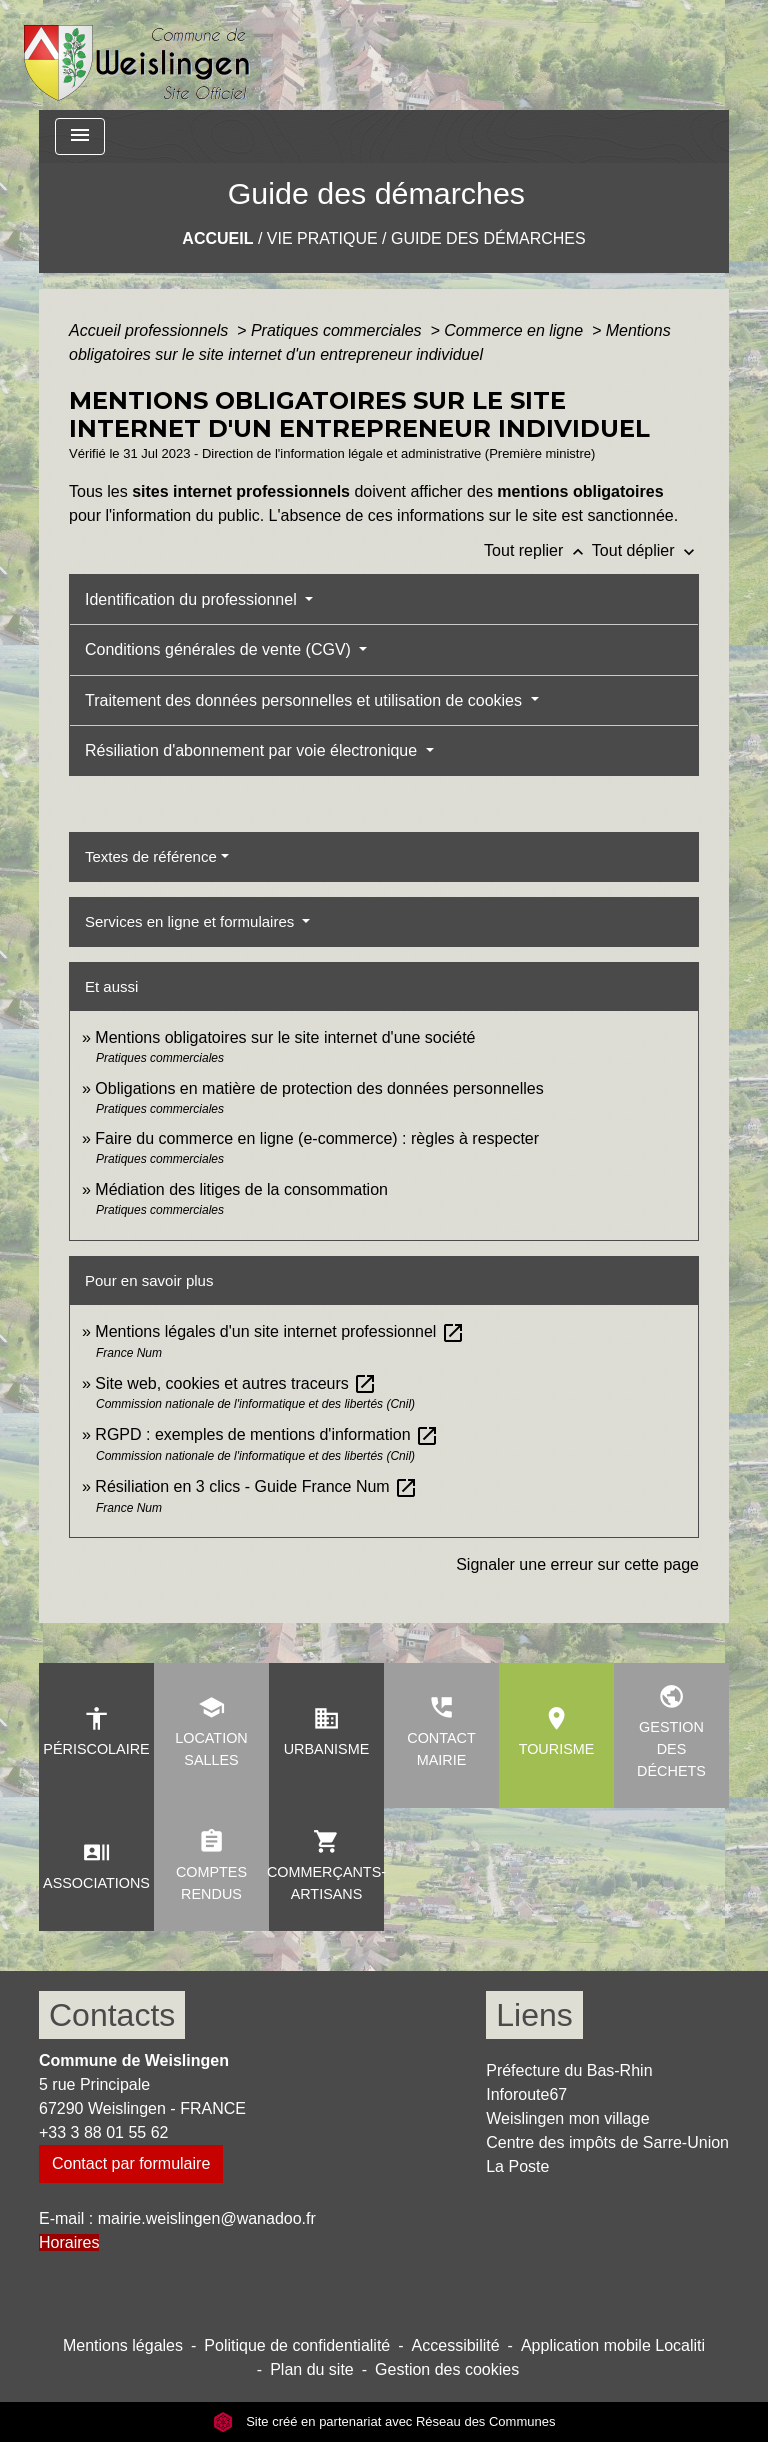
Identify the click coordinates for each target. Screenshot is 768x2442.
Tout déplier (645, 550)
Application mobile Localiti (613, 2345)
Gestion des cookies (447, 2369)
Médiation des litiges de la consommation (241, 1189)
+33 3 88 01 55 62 (103, 2132)
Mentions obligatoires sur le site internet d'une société (285, 1037)
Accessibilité (456, 2345)
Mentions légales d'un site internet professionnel (279, 1331)
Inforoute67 (526, 2094)
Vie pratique (322, 238)
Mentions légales (123, 2345)
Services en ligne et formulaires (191, 921)
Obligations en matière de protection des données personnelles (319, 1088)
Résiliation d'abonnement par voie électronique (253, 750)
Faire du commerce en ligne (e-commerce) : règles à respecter (317, 1138)
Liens (534, 2015)
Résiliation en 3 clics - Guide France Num (256, 1486)
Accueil (217, 238)
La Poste (517, 2166)
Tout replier (538, 550)
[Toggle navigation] (80, 136)
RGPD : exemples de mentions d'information (267, 1434)
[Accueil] (137, 55)
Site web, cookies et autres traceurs (236, 1383)
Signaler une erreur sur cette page (577, 1564)
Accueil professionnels (151, 330)
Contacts (112, 2015)
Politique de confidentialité (297, 2345)
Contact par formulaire (131, 2163)
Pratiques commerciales (338, 330)
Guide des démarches (488, 238)
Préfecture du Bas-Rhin (569, 2070)
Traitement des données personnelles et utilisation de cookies (305, 700)
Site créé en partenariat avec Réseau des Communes (384, 2421)
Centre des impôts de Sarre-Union (607, 2142)
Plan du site (312, 2369)
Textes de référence (151, 856)
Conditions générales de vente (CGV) (220, 649)
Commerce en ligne (515, 330)
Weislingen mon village (567, 2118)
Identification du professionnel (193, 599)
